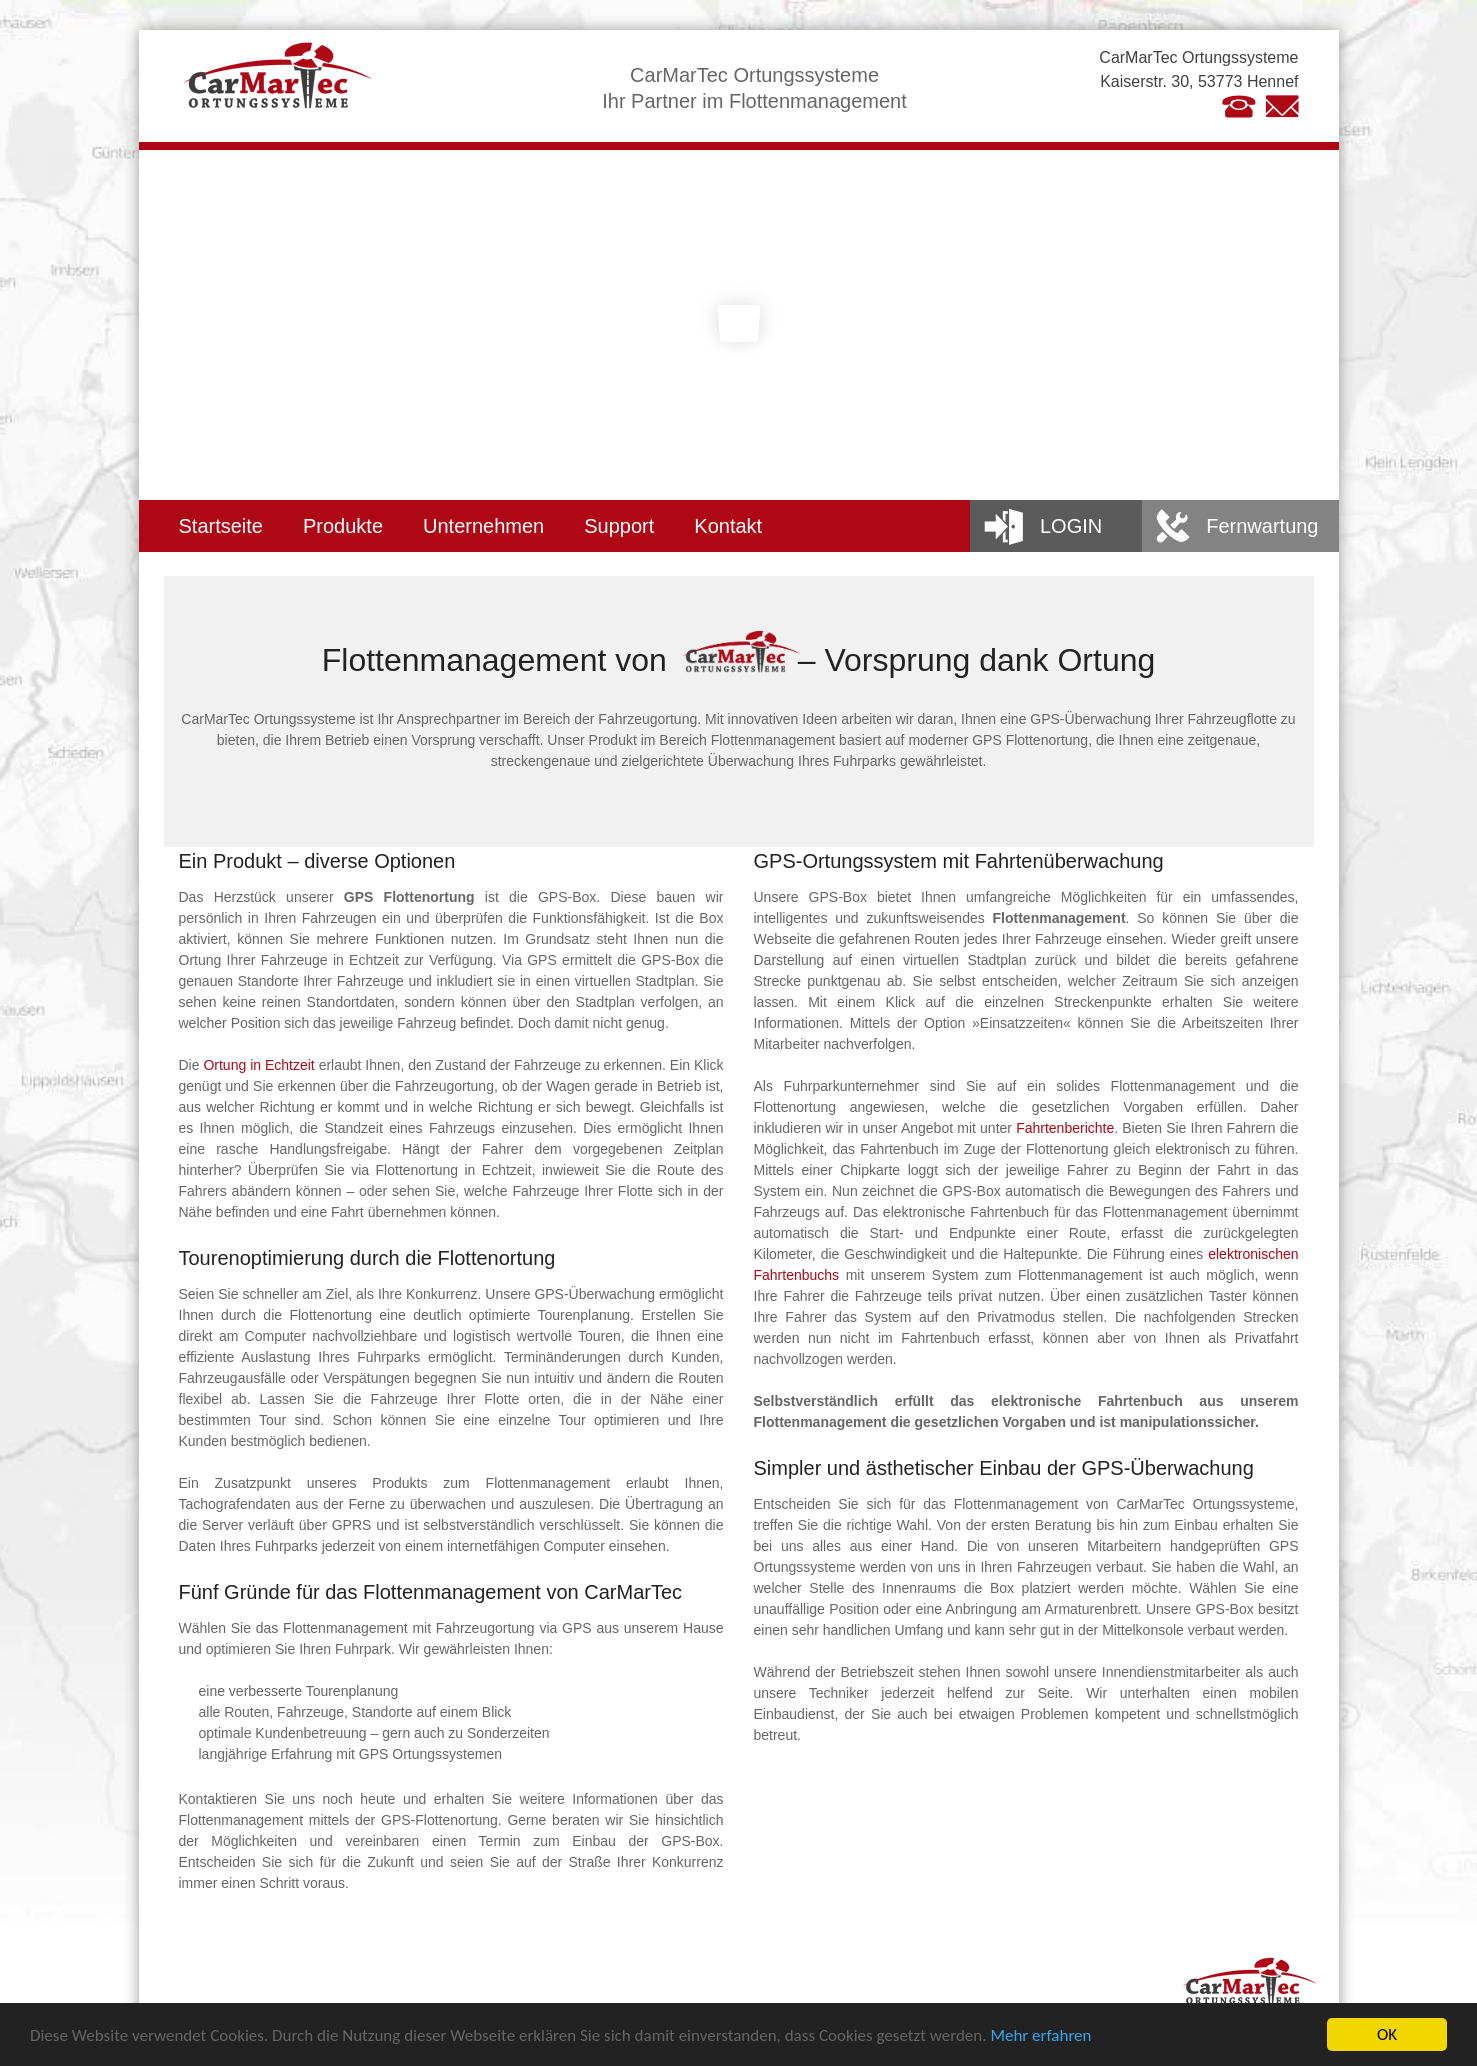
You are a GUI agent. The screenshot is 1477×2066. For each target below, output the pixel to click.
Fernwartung (1262, 526)
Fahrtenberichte (1065, 1128)
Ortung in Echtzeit (258, 1065)
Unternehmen (483, 526)
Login (1071, 526)
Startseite (221, 526)
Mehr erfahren (1040, 2036)
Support (619, 526)
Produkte (343, 526)
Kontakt (728, 526)
